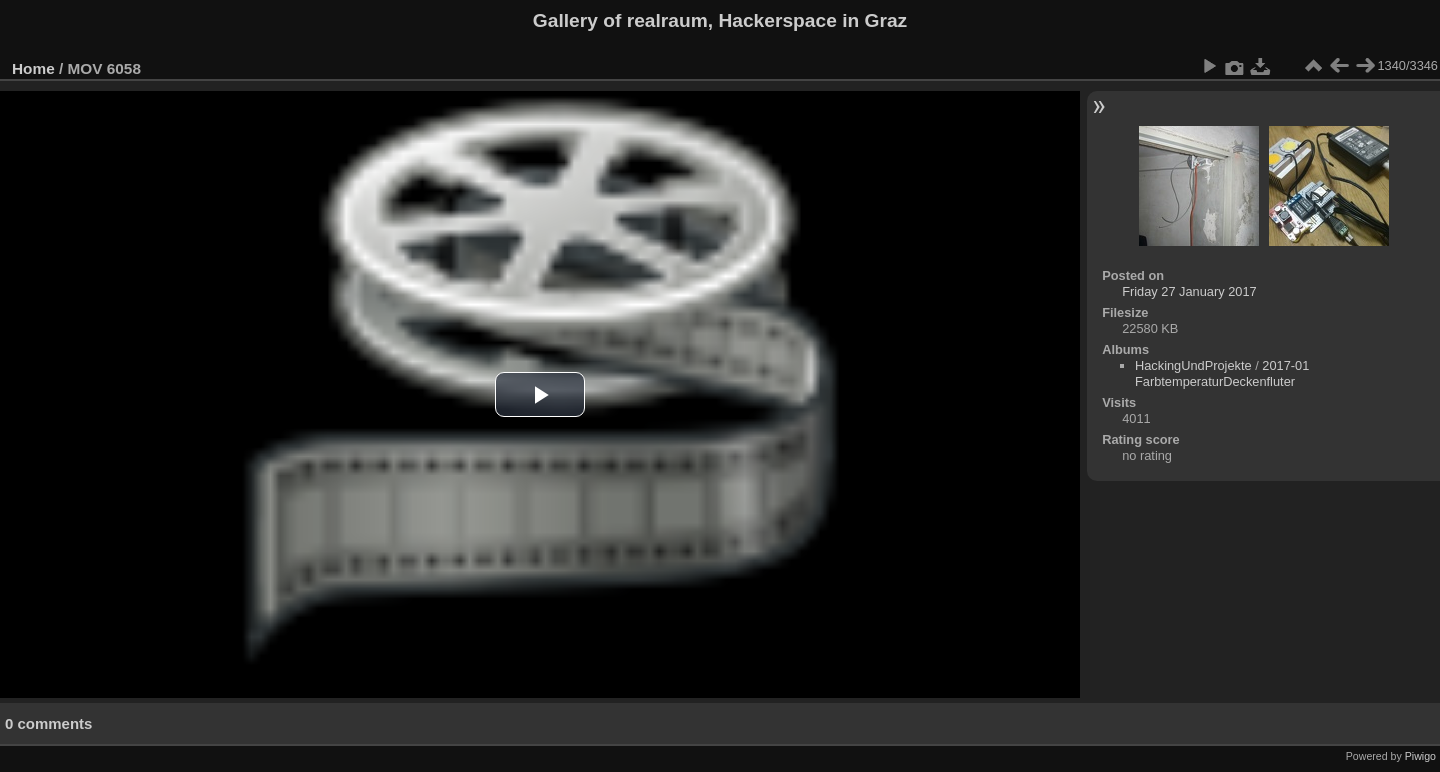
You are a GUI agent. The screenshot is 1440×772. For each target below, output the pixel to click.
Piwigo (1420, 756)
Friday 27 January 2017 (1189, 291)
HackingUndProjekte (1193, 365)
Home (33, 68)
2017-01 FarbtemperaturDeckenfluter (1222, 373)
